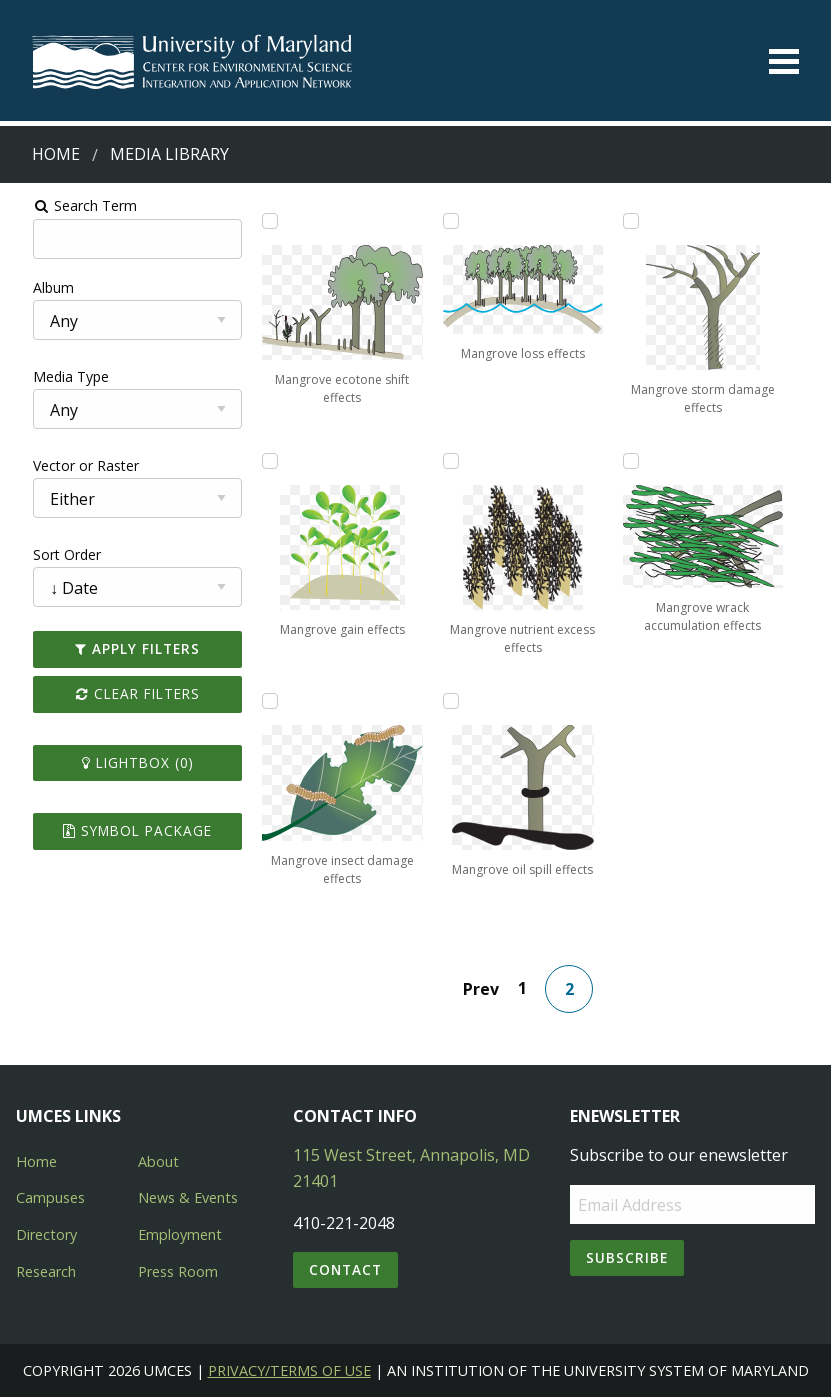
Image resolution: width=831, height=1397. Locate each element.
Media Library (169, 154)
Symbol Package (122, 830)
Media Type (51, 376)
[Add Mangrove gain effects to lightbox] (261, 461)
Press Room (178, 1271)
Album (33, 287)
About (158, 1161)
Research (46, 1271)
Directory (46, 1234)
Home (56, 154)
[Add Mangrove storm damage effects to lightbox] (641, 221)
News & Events (188, 1197)
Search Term (65, 205)
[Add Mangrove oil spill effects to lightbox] (451, 701)
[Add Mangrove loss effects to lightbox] (451, 221)
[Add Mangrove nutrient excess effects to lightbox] (451, 461)
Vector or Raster (66, 465)
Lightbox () (123, 762)
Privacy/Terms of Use (289, 1370)
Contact (345, 1269)
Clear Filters (123, 693)
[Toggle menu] (784, 61)
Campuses (50, 1197)
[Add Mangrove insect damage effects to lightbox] (261, 701)
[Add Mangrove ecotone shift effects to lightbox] (261, 221)
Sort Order (47, 554)
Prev (487, 989)
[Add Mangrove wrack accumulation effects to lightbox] (641, 461)
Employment (180, 1234)
